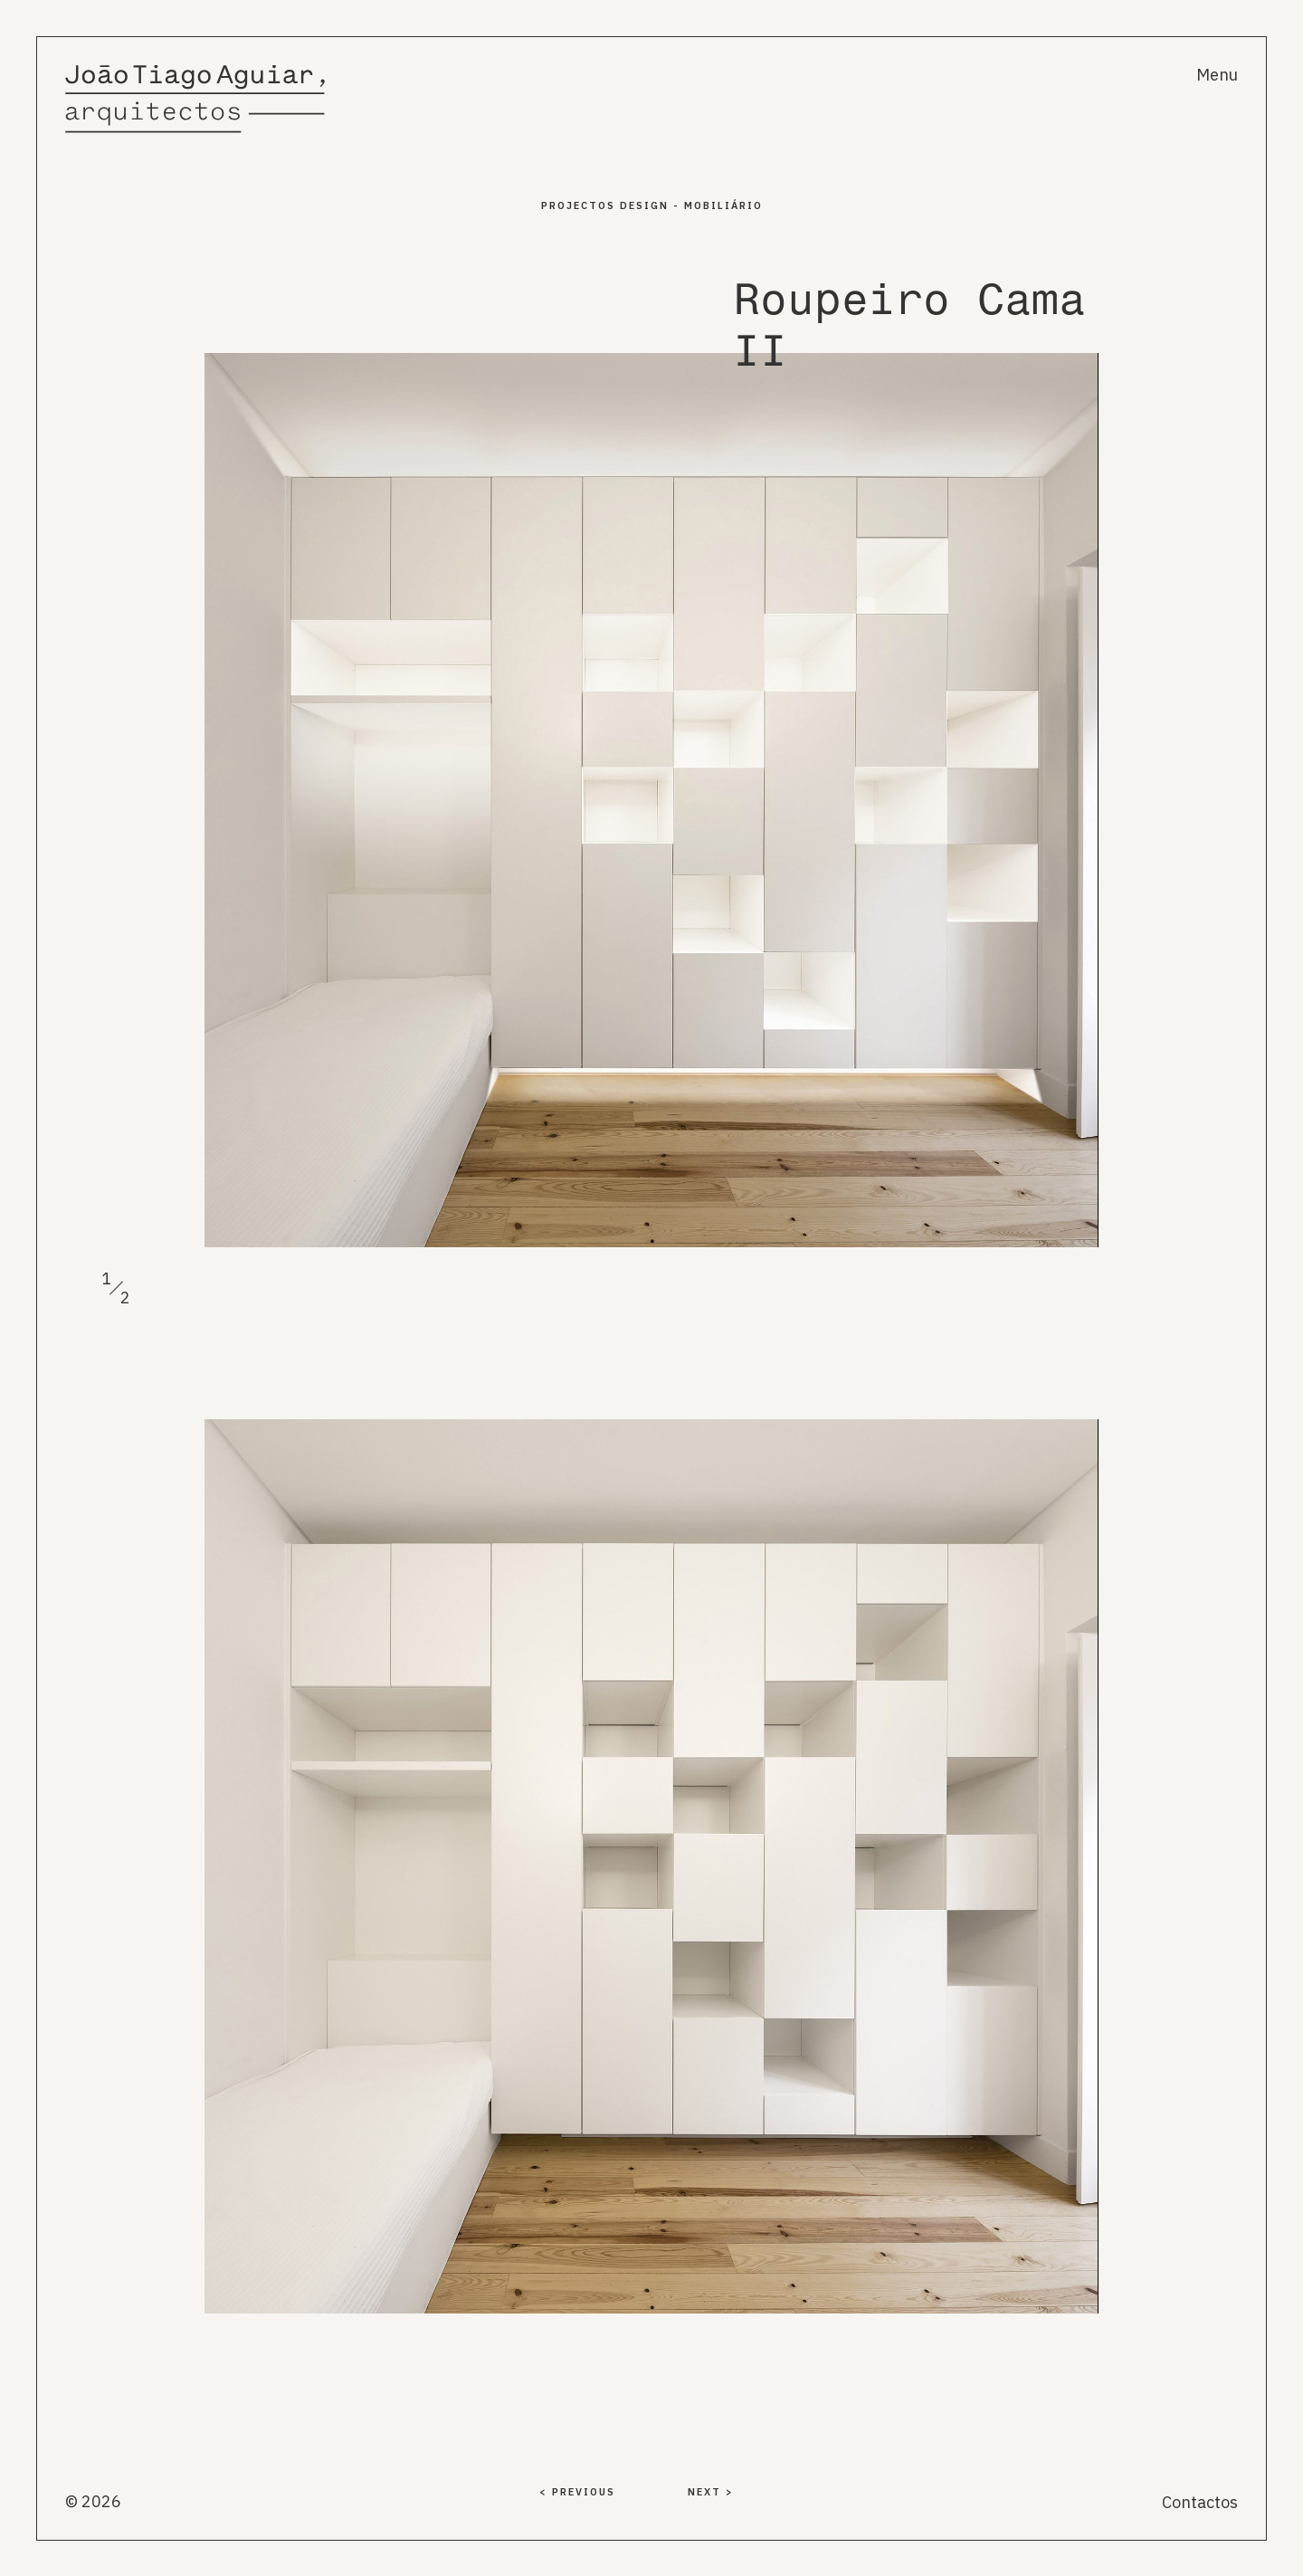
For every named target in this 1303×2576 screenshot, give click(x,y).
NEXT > (711, 2491)
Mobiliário (723, 205)
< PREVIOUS (577, 2491)
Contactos (1200, 2502)
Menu (1217, 74)
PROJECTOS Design (605, 205)
